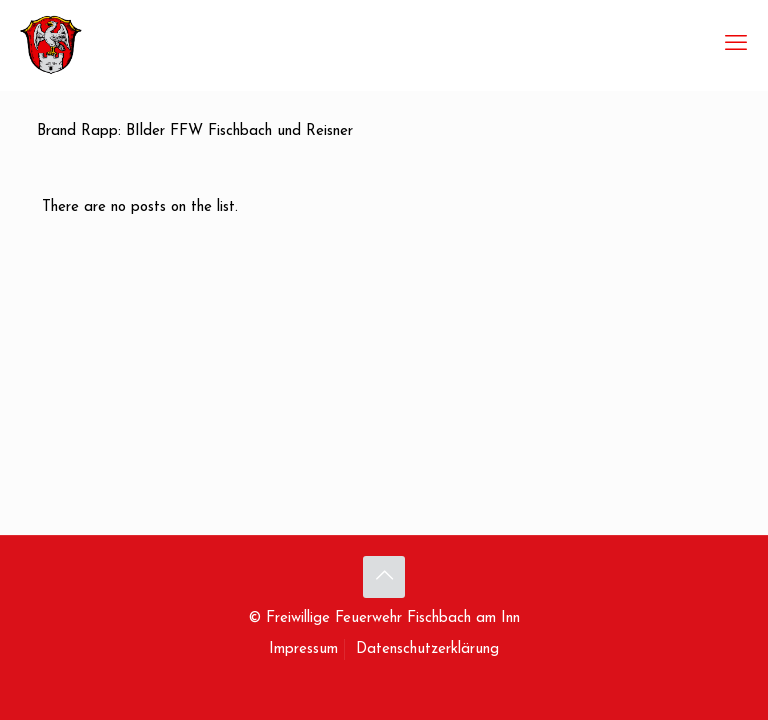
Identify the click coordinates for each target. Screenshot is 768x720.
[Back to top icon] (384, 577)
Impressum (303, 649)
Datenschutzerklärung (427, 649)
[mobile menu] (736, 45)
